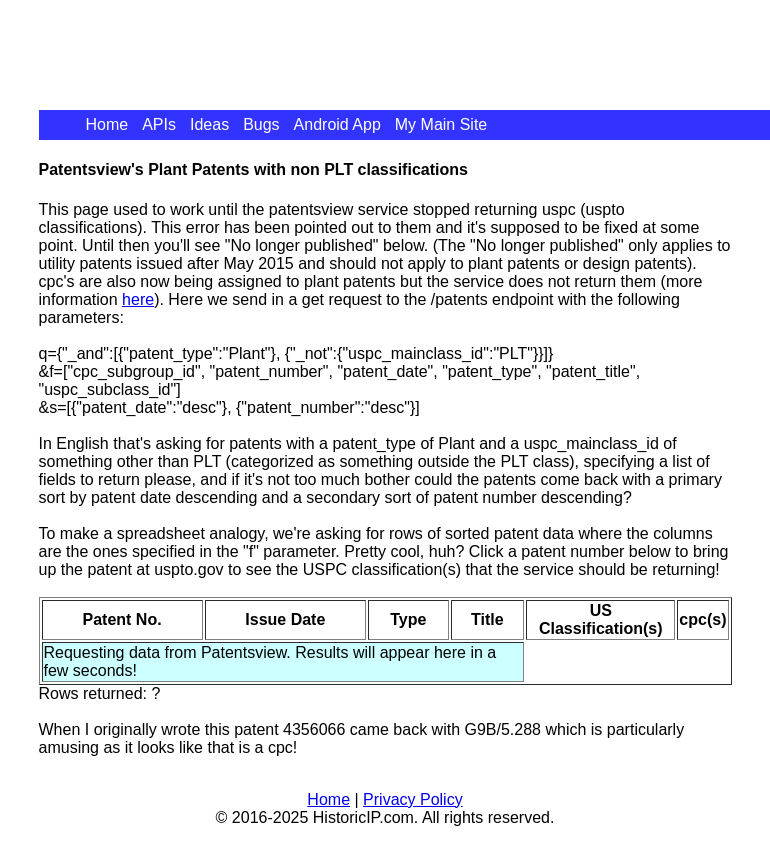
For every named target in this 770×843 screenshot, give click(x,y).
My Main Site (441, 124)
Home (107, 124)
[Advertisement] (403, 45)
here (138, 299)
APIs (159, 124)
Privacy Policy (413, 799)
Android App (337, 124)
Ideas (209, 124)
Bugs (261, 124)
